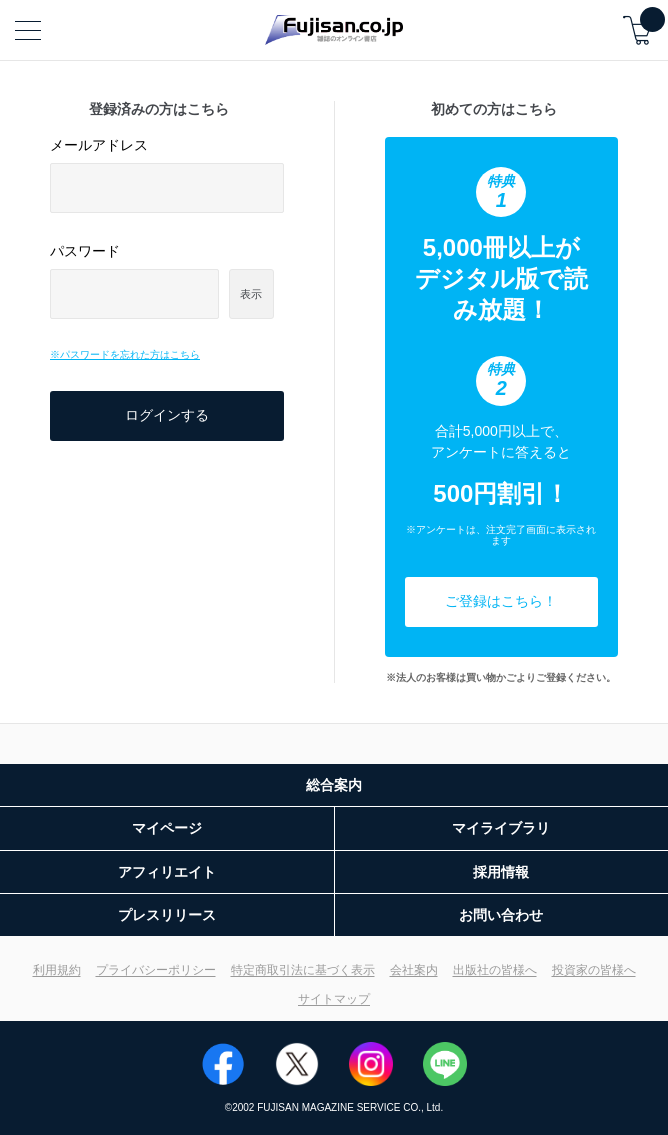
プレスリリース (167, 915)
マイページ (167, 828)
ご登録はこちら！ (501, 601)
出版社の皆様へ (495, 970)
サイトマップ (334, 999)
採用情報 (501, 872)
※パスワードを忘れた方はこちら (125, 354)
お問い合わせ (501, 915)
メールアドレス (99, 145)
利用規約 (57, 970)
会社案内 (414, 970)
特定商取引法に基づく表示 (303, 970)
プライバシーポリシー (156, 970)
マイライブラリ (501, 828)
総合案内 (334, 785)
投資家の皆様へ (594, 970)
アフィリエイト (167, 872)
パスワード (85, 251)
